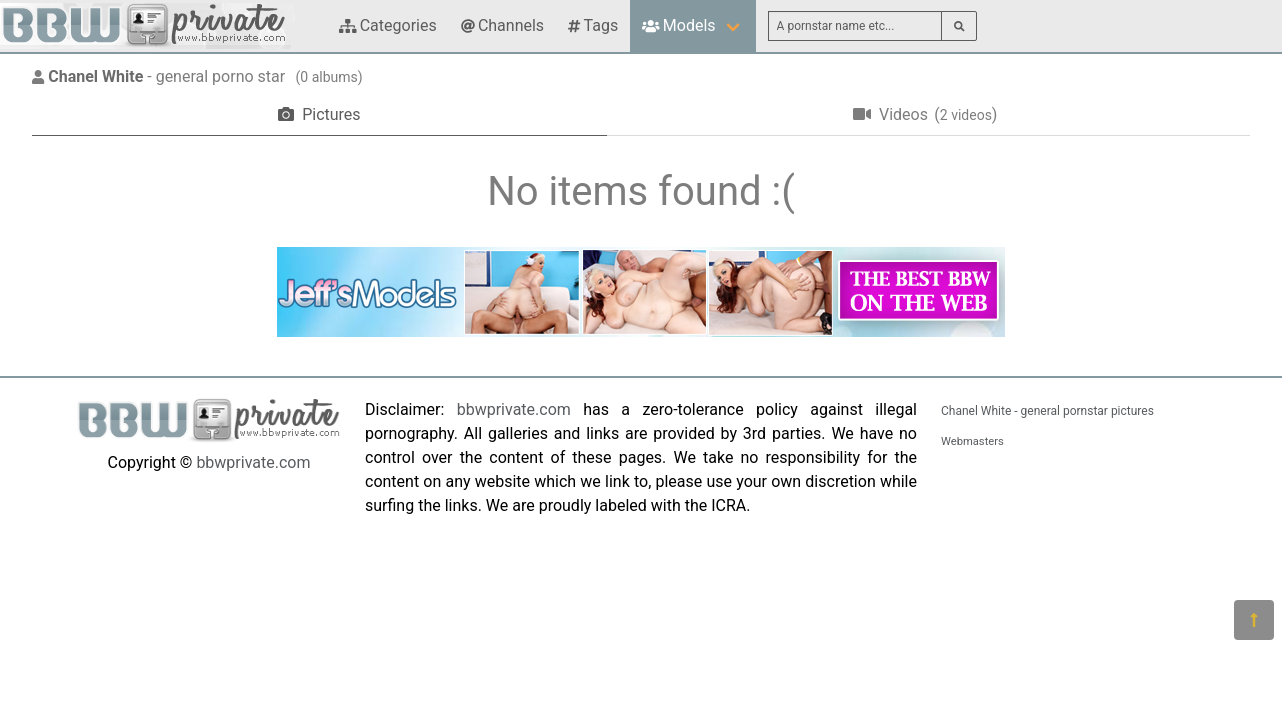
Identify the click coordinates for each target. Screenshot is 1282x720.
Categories (388, 25)
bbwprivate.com (253, 462)
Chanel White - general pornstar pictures (1047, 411)
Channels (502, 25)
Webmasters (972, 441)
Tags (593, 25)
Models (678, 25)
